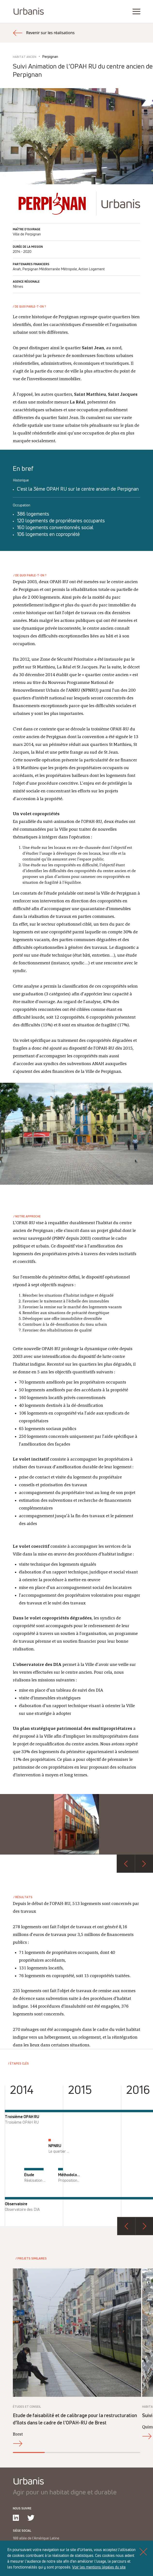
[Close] (143, 2551)
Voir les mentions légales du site (99, 2567)
